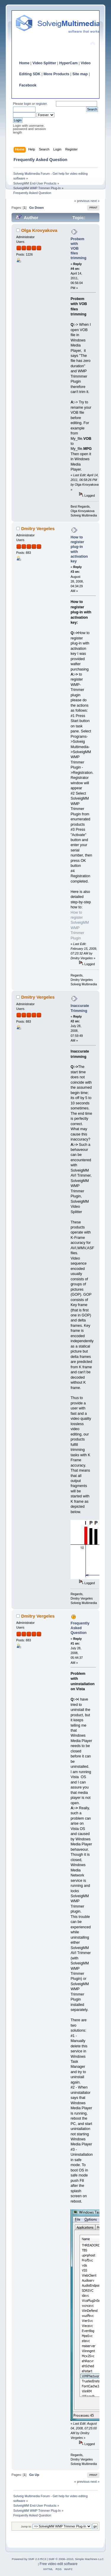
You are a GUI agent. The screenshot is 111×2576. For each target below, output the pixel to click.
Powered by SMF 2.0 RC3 (29, 2559)
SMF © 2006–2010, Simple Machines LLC (76, 2559)
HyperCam (68, 63)
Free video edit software (59, 2564)
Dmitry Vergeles (37, 528)
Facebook (27, 85)
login (27, 103)
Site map (80, 74)
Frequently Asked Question (79, 1628)
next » (95, 201)
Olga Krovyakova (39, 230)
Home (24, 63)
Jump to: (26, 2526)
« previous (82, 201)
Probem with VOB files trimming (78, 248)
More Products (56, 74)
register (41, 103)
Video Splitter (44, 63)
